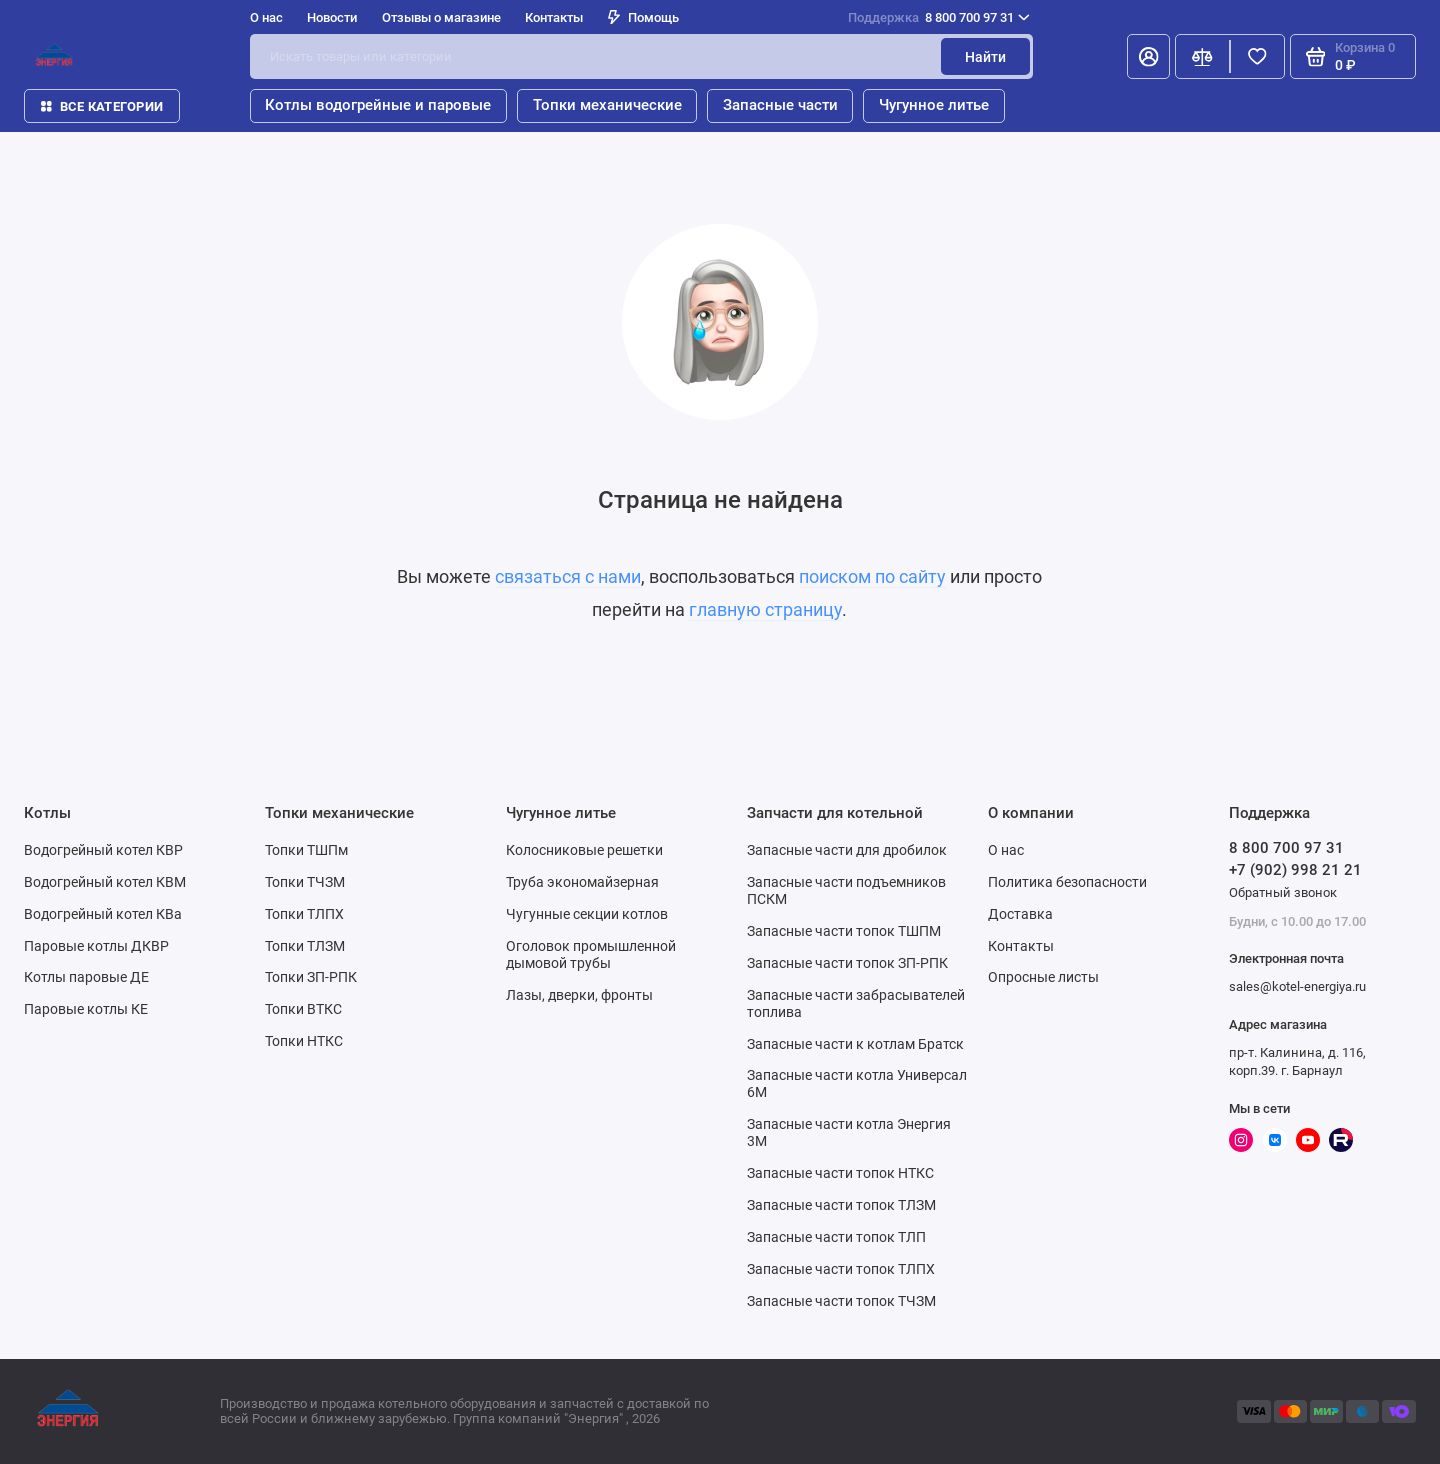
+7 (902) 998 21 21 (1295, 870)
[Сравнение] (1202, 56)
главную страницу (765, 610)
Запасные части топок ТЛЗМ (841, 1205)
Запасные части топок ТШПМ (844, 931)
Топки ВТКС (303, 1009)
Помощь (643, 17)
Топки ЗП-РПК (311, 977)
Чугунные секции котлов (587, 914)
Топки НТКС (304, 1041)
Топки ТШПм (306, 850)
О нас (266, 17)
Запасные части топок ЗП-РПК (847, 963)
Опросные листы (1043, 977)
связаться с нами (568, 577)
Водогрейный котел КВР (103, 850)
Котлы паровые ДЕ (86, 977)
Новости (332, 17)
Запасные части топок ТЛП (836, 1237)
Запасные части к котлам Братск (855, 1044)
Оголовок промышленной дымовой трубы (591, 954)
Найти (985, 57)
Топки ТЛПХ (304, 914)
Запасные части (780, 105)
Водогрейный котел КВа (103, 914)
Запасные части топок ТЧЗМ (841, 1301)
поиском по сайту (872, 577)
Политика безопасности (1067, 882)
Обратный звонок (1283, 892)
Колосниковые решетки (584, 850)
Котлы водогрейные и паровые (378, 105)
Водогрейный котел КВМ (105, 882)
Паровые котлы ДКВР (96, 946)
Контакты (554, 17)
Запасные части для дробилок (847, 850)
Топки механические (607, 105)
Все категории (102, 106)
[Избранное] (1257, 56)
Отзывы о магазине (441, 17)
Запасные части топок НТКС (840, 1173)
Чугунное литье (934, 105)
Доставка (1020, 914)
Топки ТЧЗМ (305, 882)
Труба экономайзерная (582, 882)
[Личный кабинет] (1148, 56)
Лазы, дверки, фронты (579, 995)
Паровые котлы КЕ (86, 1009)
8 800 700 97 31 (939, 17)
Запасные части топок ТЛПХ (841, 1269)
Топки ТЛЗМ (305, 946)
